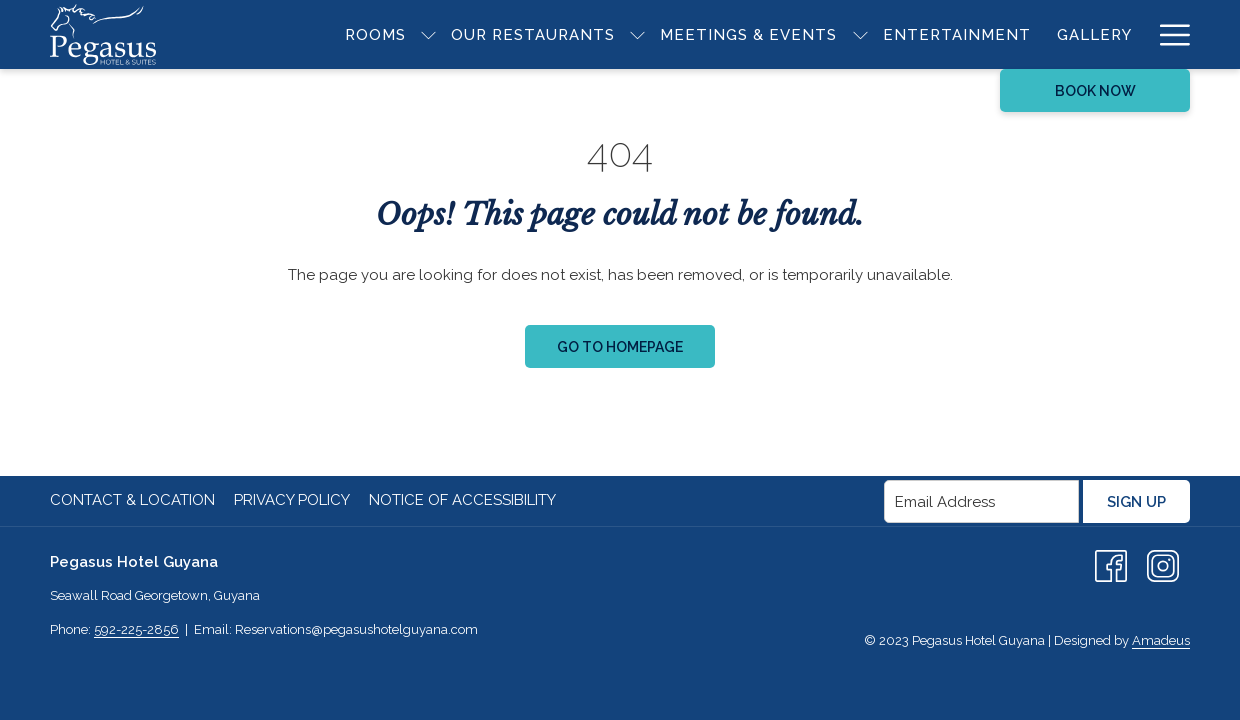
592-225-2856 (136, 629)
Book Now (1095, 91)
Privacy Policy (292, 500)
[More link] (1167, 34)
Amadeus (1161, 640)
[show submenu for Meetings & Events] (860, 34)
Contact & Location (132, 500)
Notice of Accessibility (462, 500)
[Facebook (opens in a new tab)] (1111, 565)
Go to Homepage (620, 347)
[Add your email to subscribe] (981, 501)
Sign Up (1136, 502)
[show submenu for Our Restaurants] (637, 34)
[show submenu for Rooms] (428, 34)
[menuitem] (375, 34)
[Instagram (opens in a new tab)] (1163, 565)
